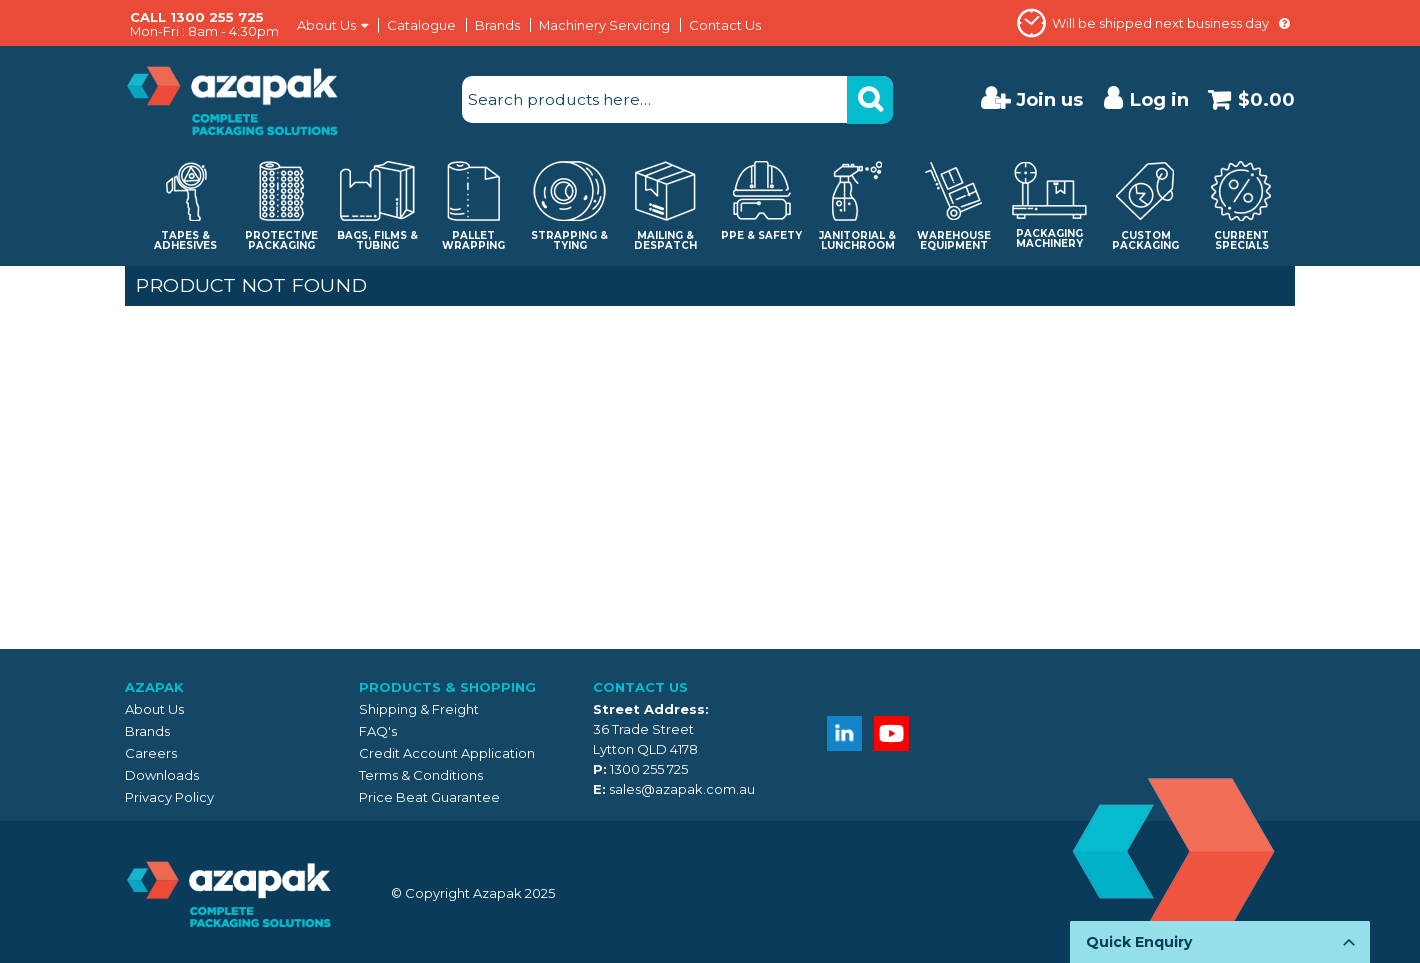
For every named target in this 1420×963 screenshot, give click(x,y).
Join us (1049, 99)
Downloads (162, 775)
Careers (151, 753)
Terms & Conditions (421, 775)
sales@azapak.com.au (682, 789)
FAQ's (378, 731)
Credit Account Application (447, 753)
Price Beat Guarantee (429, 797)
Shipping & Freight (419, 709)
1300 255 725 (649, 769)
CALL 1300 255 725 (197, 17)
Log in (1159, 99)
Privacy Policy (169, 797)
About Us (326, 25)
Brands (497, 25)
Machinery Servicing (604, 25)
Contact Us (725, 25)
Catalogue (421, 25)
